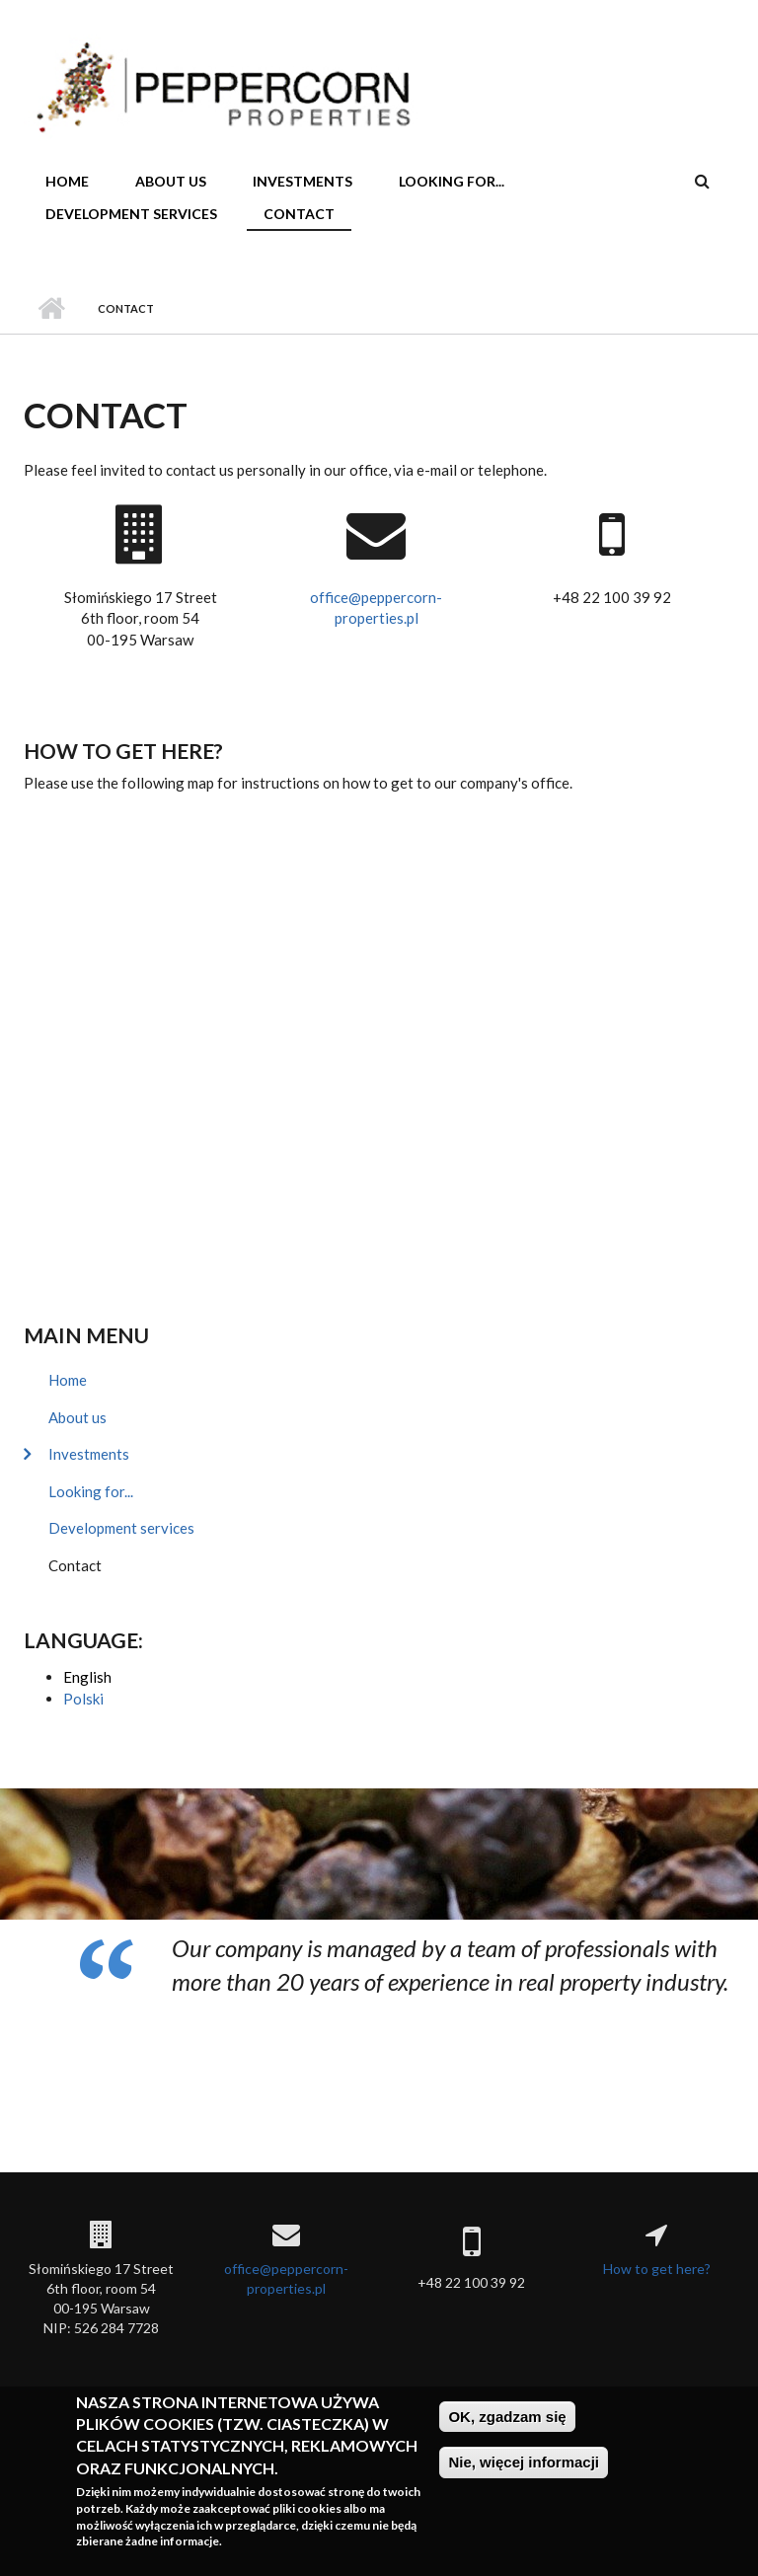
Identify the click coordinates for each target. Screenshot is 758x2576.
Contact (299, 213)
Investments (302, 181)
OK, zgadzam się (507, 2416)
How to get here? (123, 750)
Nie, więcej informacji (523, 2462)
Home (67, 181)
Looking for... (451, 181)
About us (170, 181)
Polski (83, 1698)
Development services (131, 213)
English (87, 1677)
